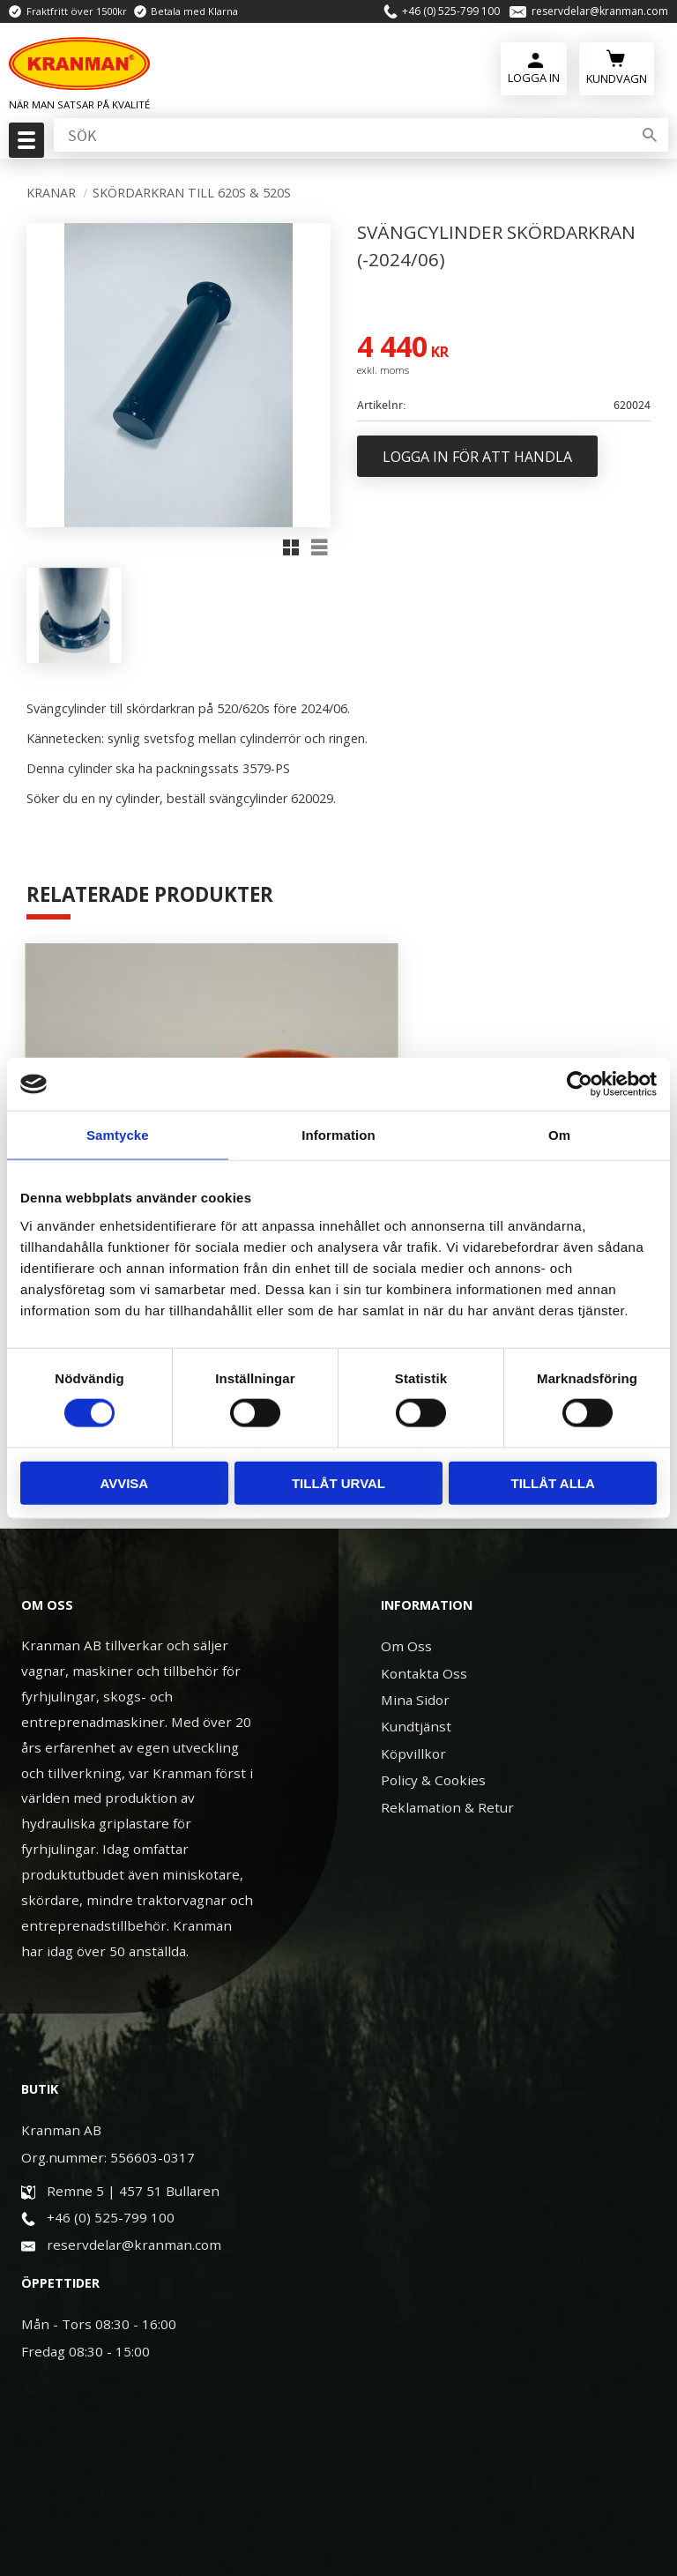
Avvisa (124, 1482)
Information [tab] (338, 1135)
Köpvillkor (413, 1701)
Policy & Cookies (433, 1728)
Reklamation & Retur (447, 1754)
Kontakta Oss (424, 1620)
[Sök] (649, 140)
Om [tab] (559, 1135)
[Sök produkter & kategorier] (341, 140)
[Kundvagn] (616, 71)
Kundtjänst (416, 1674)
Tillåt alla (553, 1482)
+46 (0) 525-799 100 (451, 13)
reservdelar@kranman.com (600, 13)
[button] (24, 145)
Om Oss (406, 1594)
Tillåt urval (338, 1482)
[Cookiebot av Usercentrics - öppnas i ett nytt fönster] (579, 1084)
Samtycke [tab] (117, 1135)
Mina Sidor (415, 1648)
